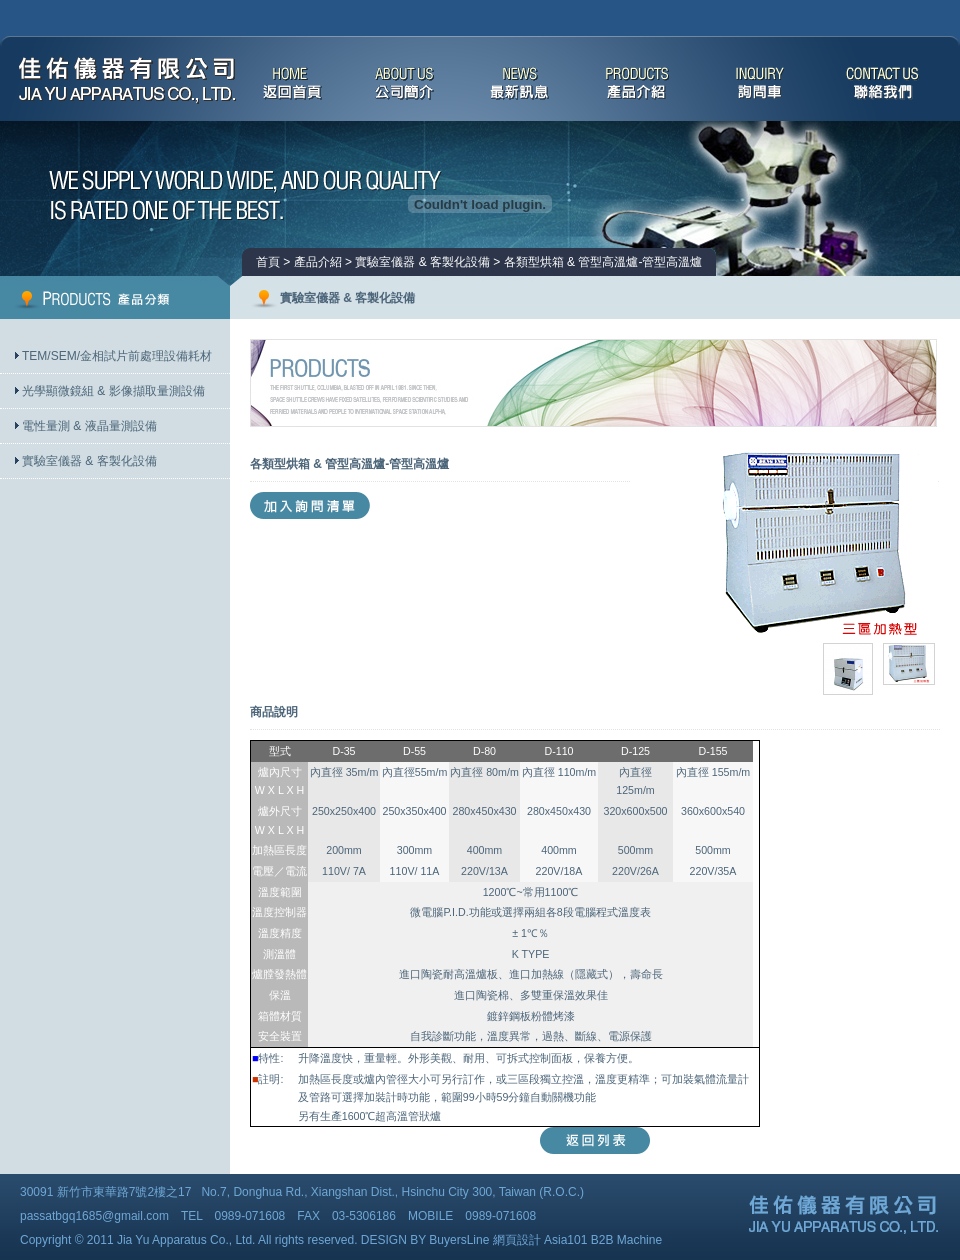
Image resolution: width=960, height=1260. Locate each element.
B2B (602, 1240)
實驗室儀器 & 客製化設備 (89, 461)
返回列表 (595, 1140)
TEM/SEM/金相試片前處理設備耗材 (117, 356)
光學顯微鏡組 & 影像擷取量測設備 (113, 391)
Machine (639, 1240)
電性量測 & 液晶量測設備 (89, 426)
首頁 (268, 262)
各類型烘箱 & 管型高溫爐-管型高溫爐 (603, 262)
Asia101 (565, 1240)
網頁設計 (517, 1240)
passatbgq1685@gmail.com (94, 1216)
